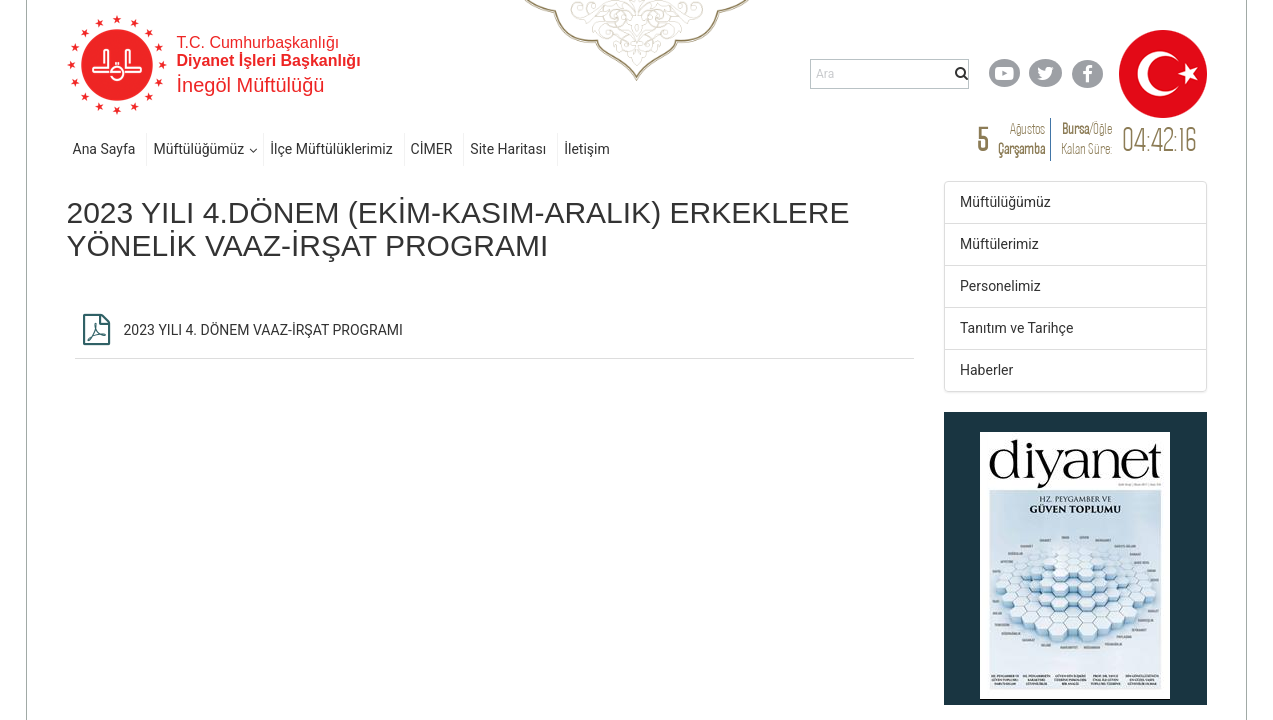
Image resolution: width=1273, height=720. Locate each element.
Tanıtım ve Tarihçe (1016, 328)
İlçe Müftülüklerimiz (331, 149)
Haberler (986, 370)
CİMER (432, 149)
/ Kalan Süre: (1086, 138)
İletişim (587, 149)
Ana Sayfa (104, 149)
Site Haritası (508, 149)
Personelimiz (1000, 286)
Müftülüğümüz (198, 149)
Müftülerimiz (999, 244)
